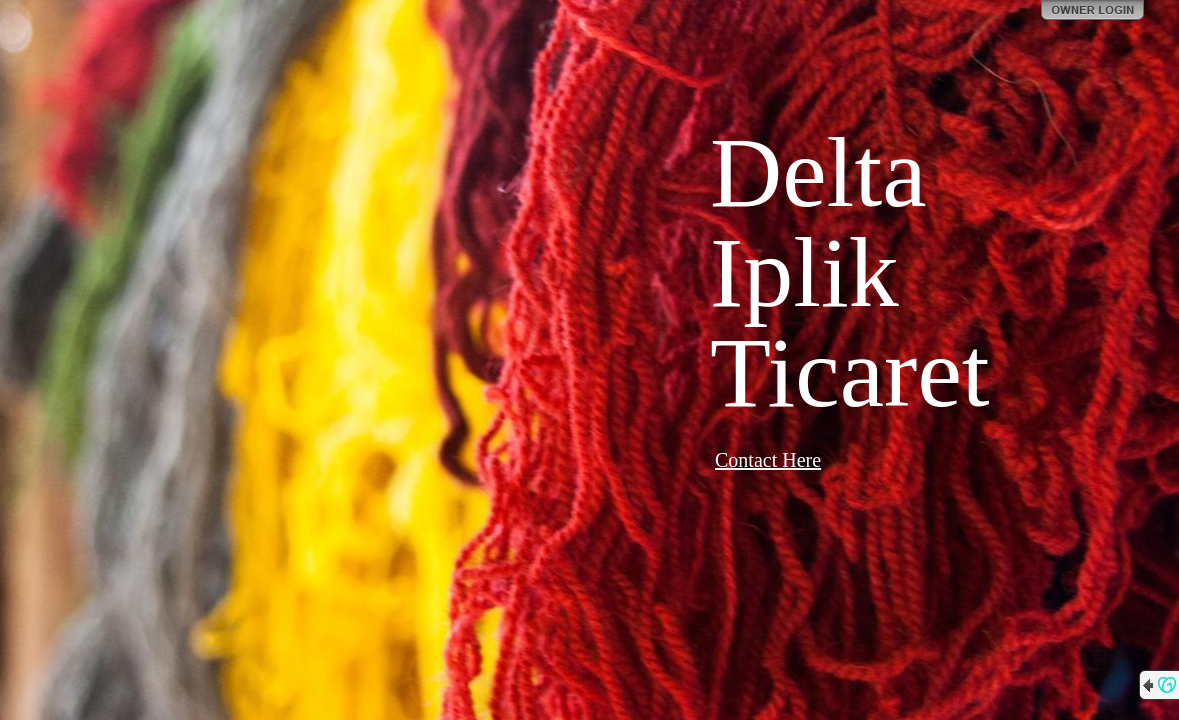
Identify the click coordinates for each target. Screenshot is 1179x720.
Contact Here (768, 460)
